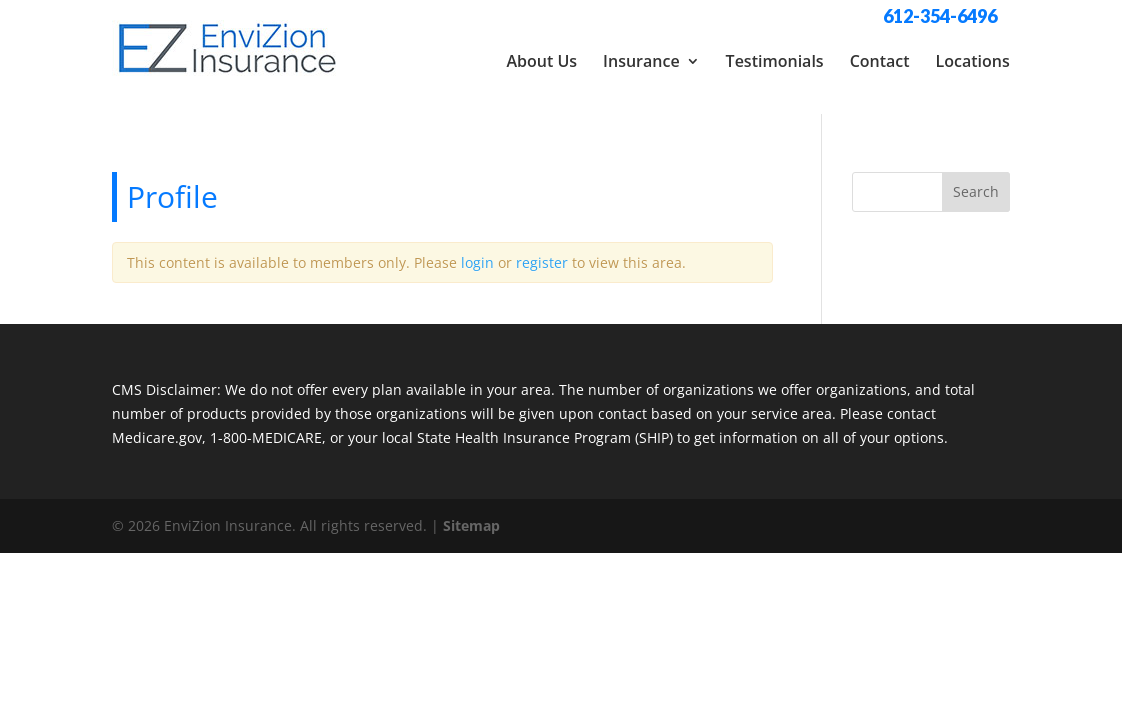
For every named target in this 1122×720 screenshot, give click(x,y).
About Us (541, 61)
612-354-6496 (940, 16)
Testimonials (775, 61)
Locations (973, 61)
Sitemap (471, 513)
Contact (880, 61)
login (477, 250)
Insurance (641, 61)
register (542, 250)
